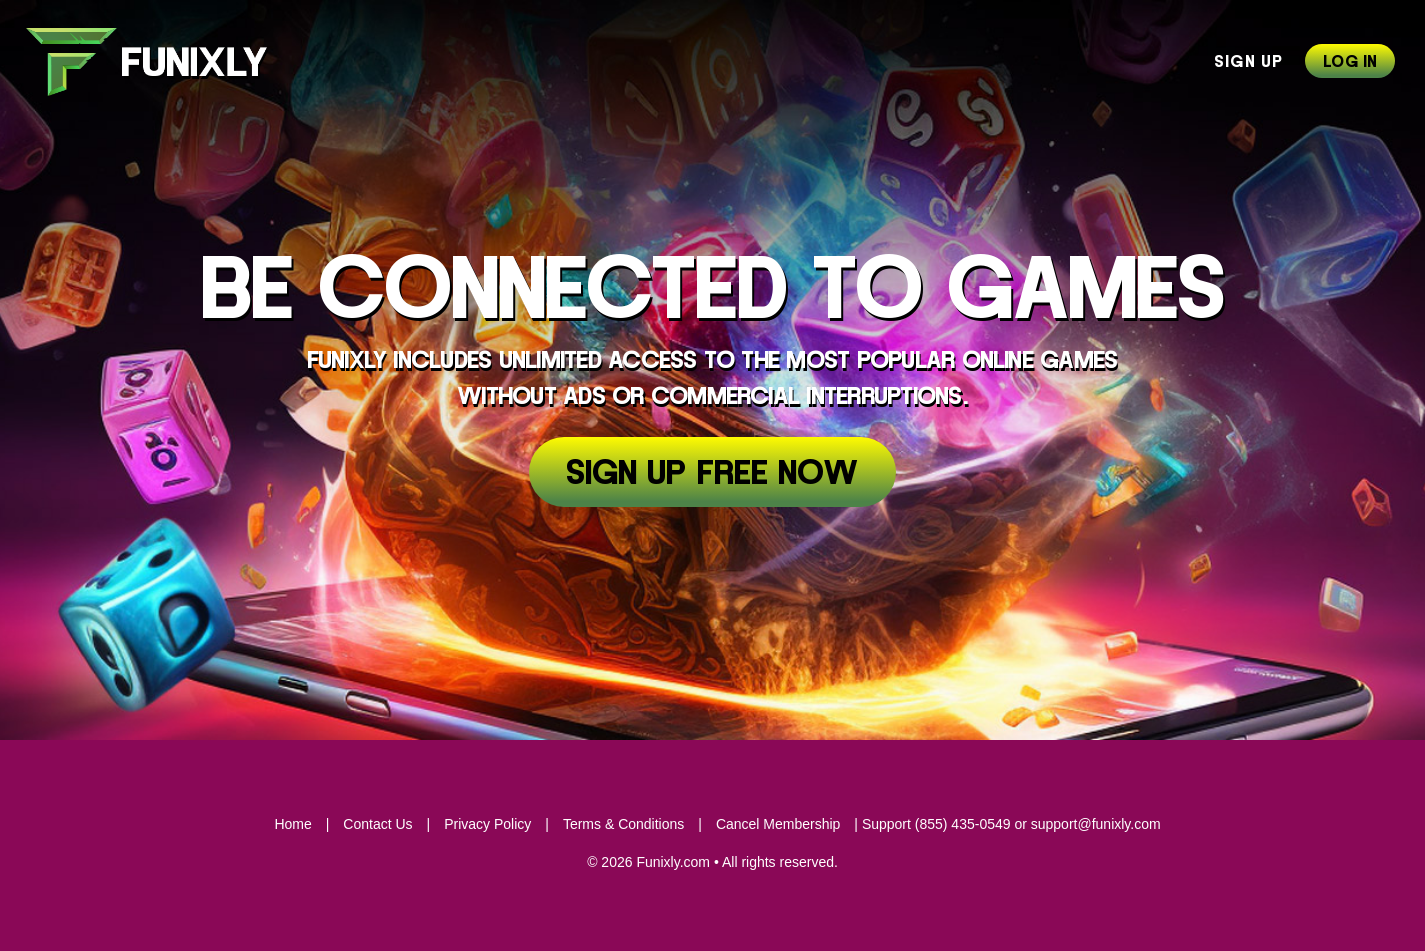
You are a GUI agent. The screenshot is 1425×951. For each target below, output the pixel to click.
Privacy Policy (487, 824)
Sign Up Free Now (712, 474)
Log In (1350, 62)
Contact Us (377, 824)
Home (292, 824)
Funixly (158, 62)
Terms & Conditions (623, 824)
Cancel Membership (778, 824)
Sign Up (1248, 62)
